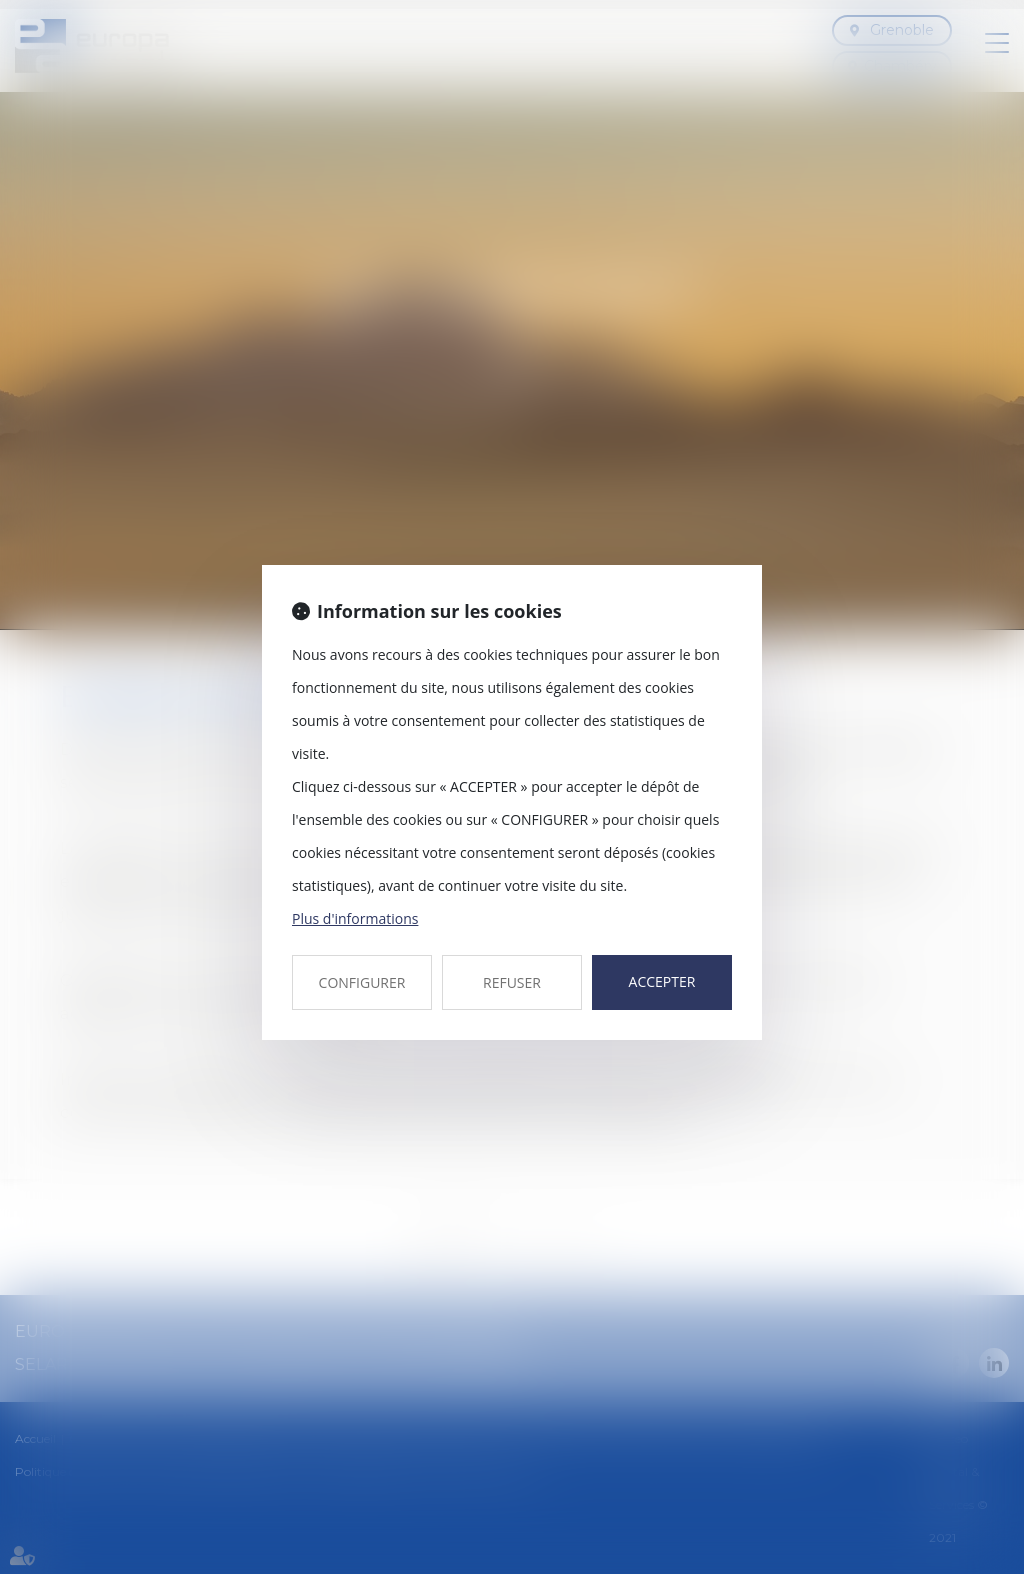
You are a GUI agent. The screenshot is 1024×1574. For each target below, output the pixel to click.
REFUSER (512, 982)
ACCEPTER (662, 981)
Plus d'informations (355, 918)
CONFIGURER (362, 982)
